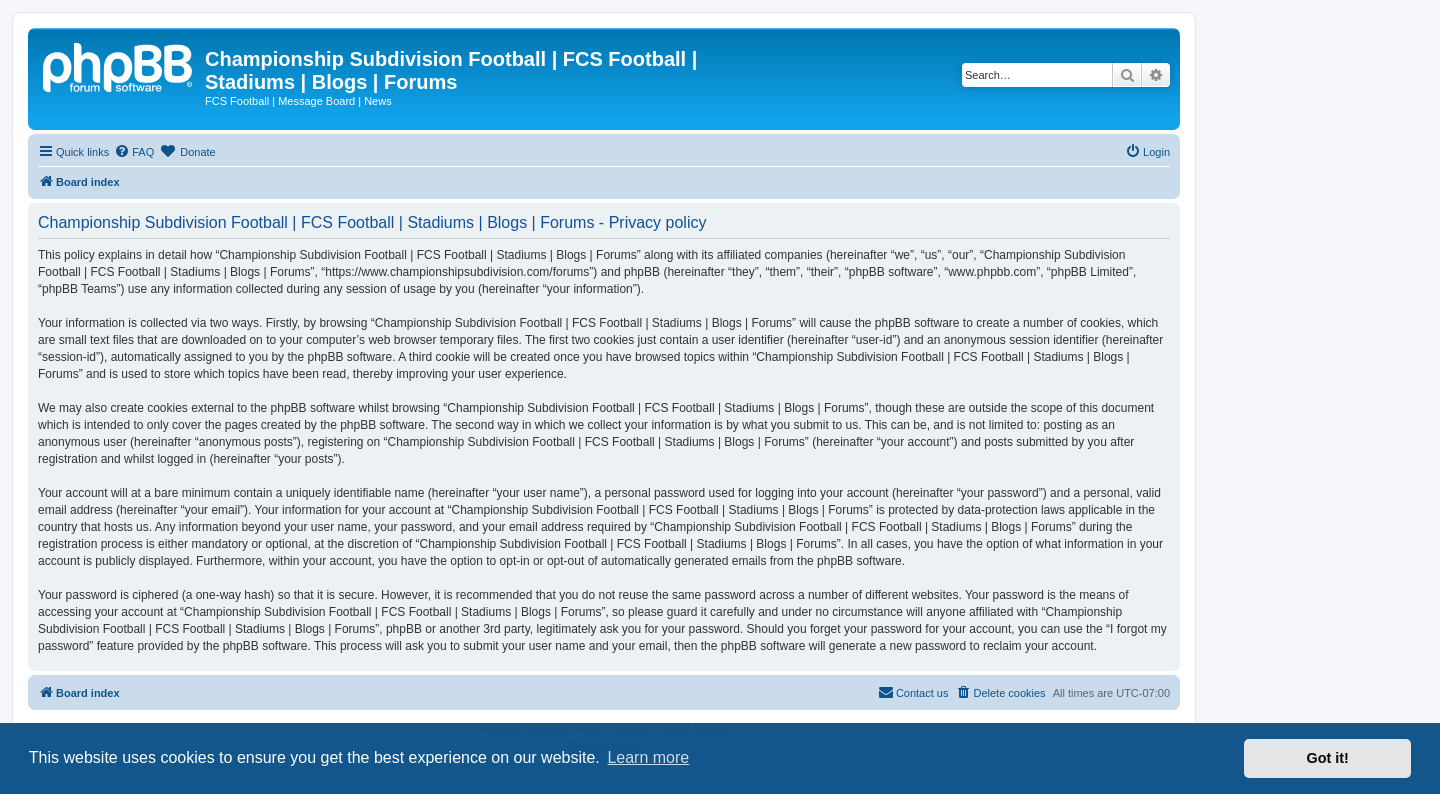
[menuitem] (134, 152)
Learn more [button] (648, 757)
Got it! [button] (1328, 758)
